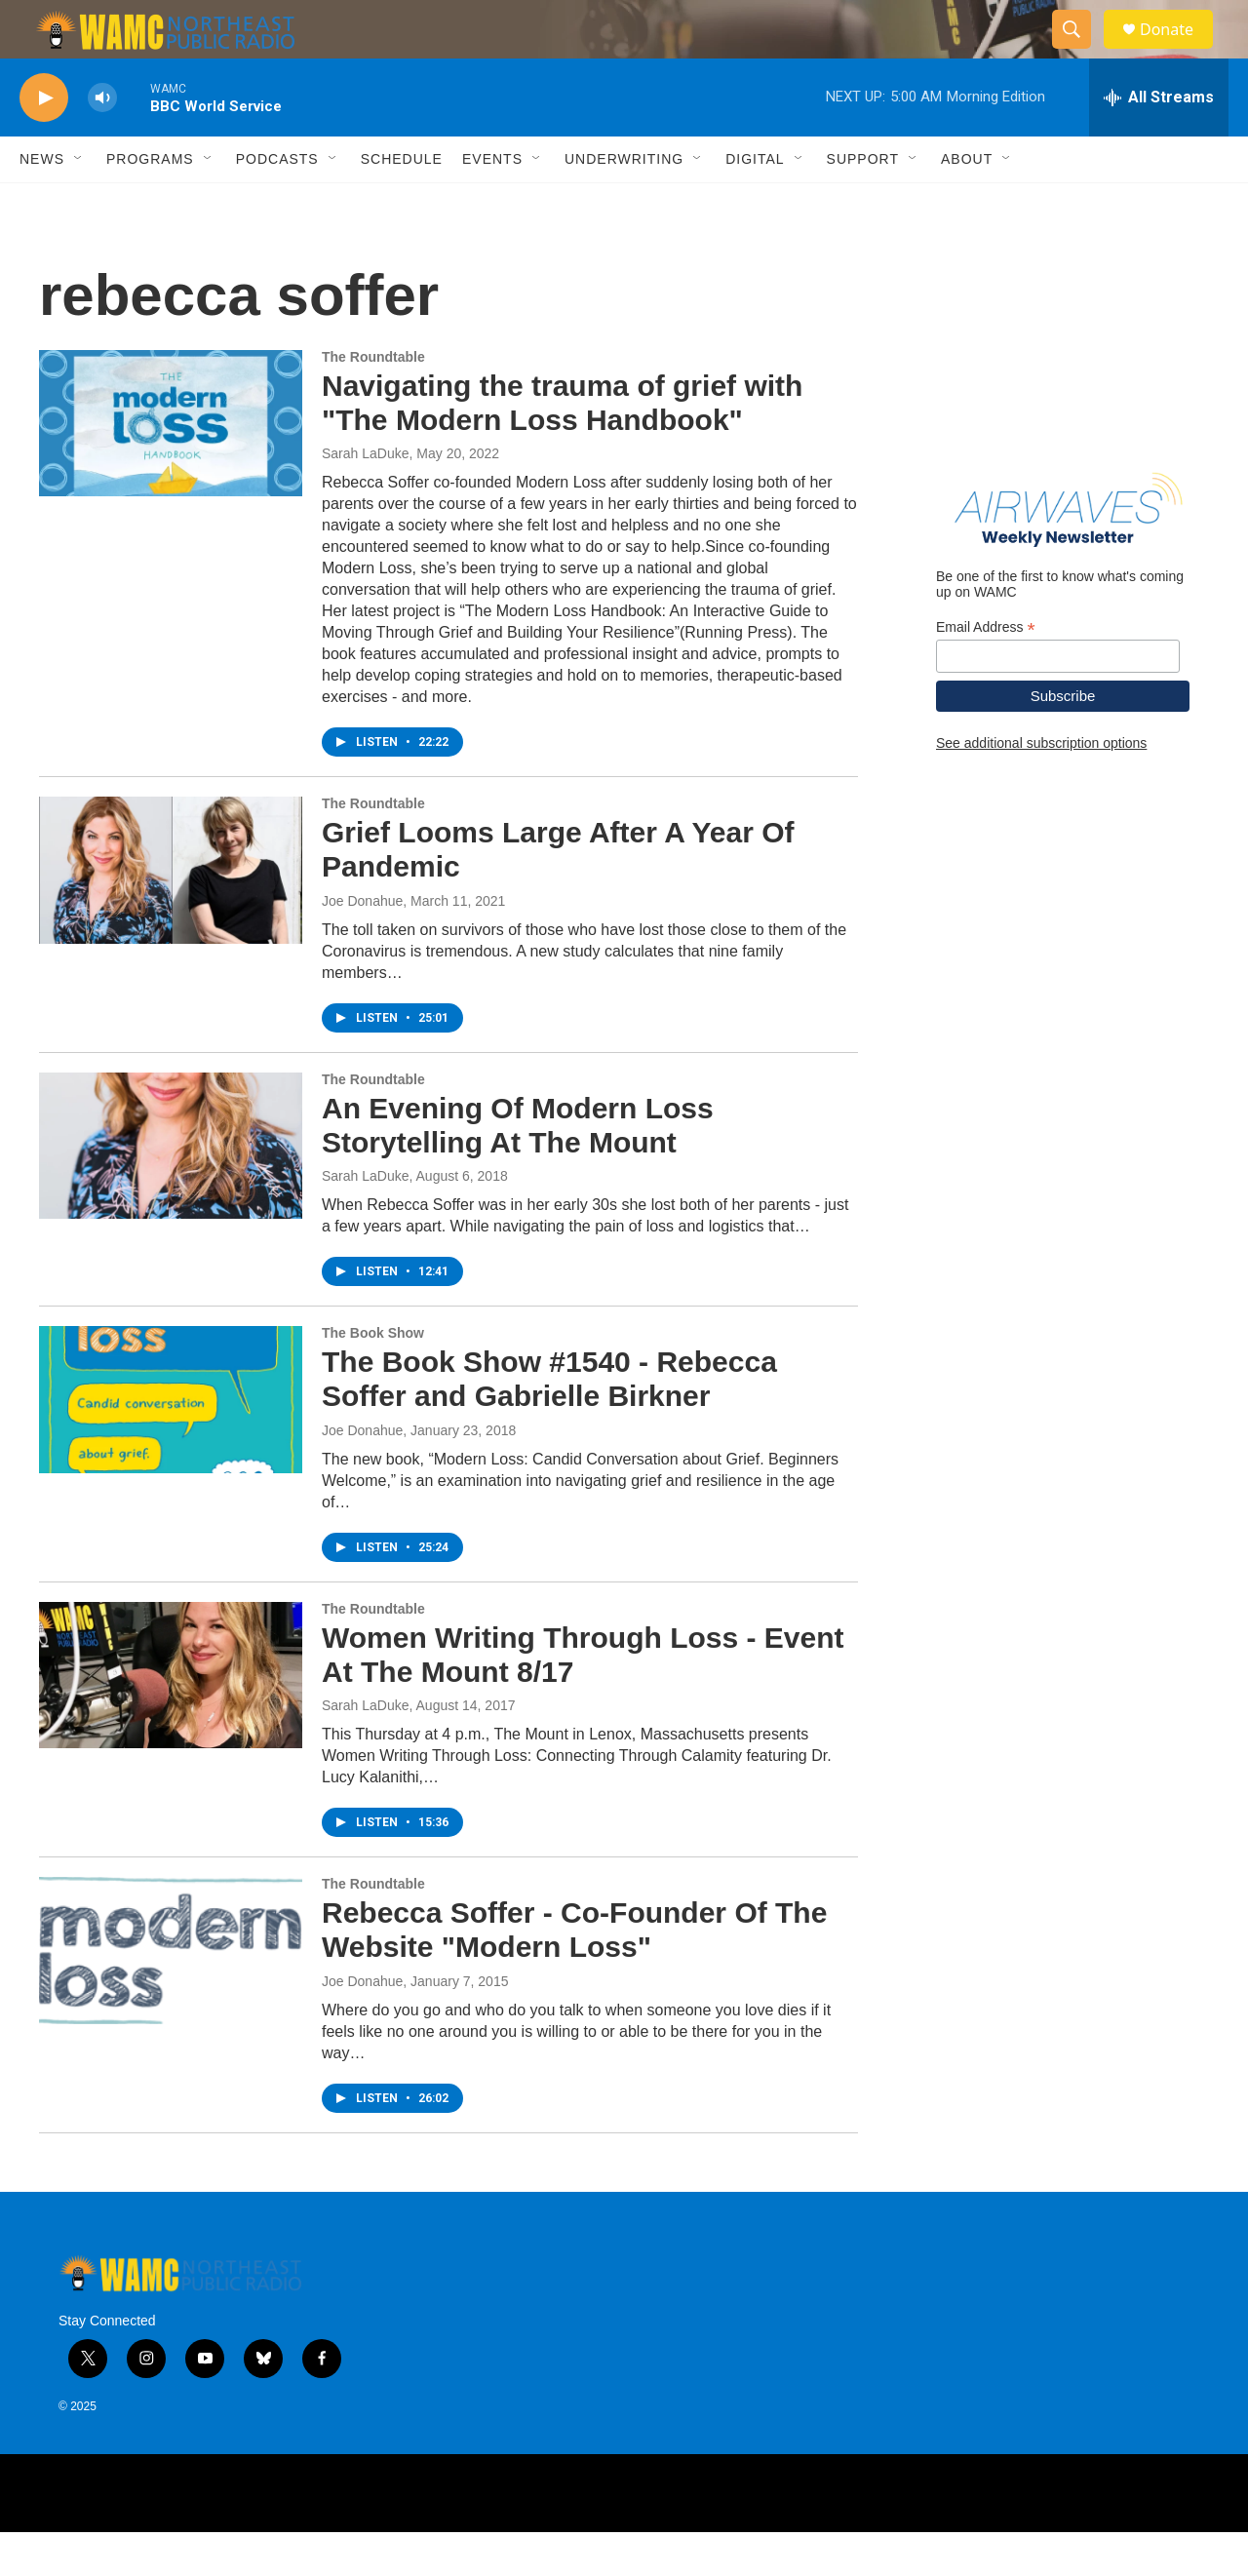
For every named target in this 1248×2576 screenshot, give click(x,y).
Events (492, 203)
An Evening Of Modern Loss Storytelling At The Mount (518, 1169)
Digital (754, 203)
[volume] (102, 142)
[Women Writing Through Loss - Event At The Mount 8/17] (170, 1719)
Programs (150, 203)
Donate (1179, 51)
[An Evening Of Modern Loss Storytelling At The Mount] (170, 1189)
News (42, 203)
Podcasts (277, 203)
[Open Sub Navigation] (79, 203)
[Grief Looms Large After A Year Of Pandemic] (170, 913)
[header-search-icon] (1080, 51)
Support (863, 203)
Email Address (985, 671)
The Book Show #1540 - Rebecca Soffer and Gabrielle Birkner (549, 1422)
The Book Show (373, 1377)
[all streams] (1158, 141)
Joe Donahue (362, 945)
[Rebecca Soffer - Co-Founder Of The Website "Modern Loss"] (170, 1994)
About (967, 203)
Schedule (402, 203)
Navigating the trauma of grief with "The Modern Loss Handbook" (562, 446)
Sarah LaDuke (366, 497)
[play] (43, 142)
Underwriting (624, 203)
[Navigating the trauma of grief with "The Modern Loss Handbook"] (170, 467)
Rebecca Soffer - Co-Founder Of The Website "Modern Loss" (574, 1973)
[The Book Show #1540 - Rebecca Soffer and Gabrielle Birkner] (170, 1443)
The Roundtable (373, 401)
